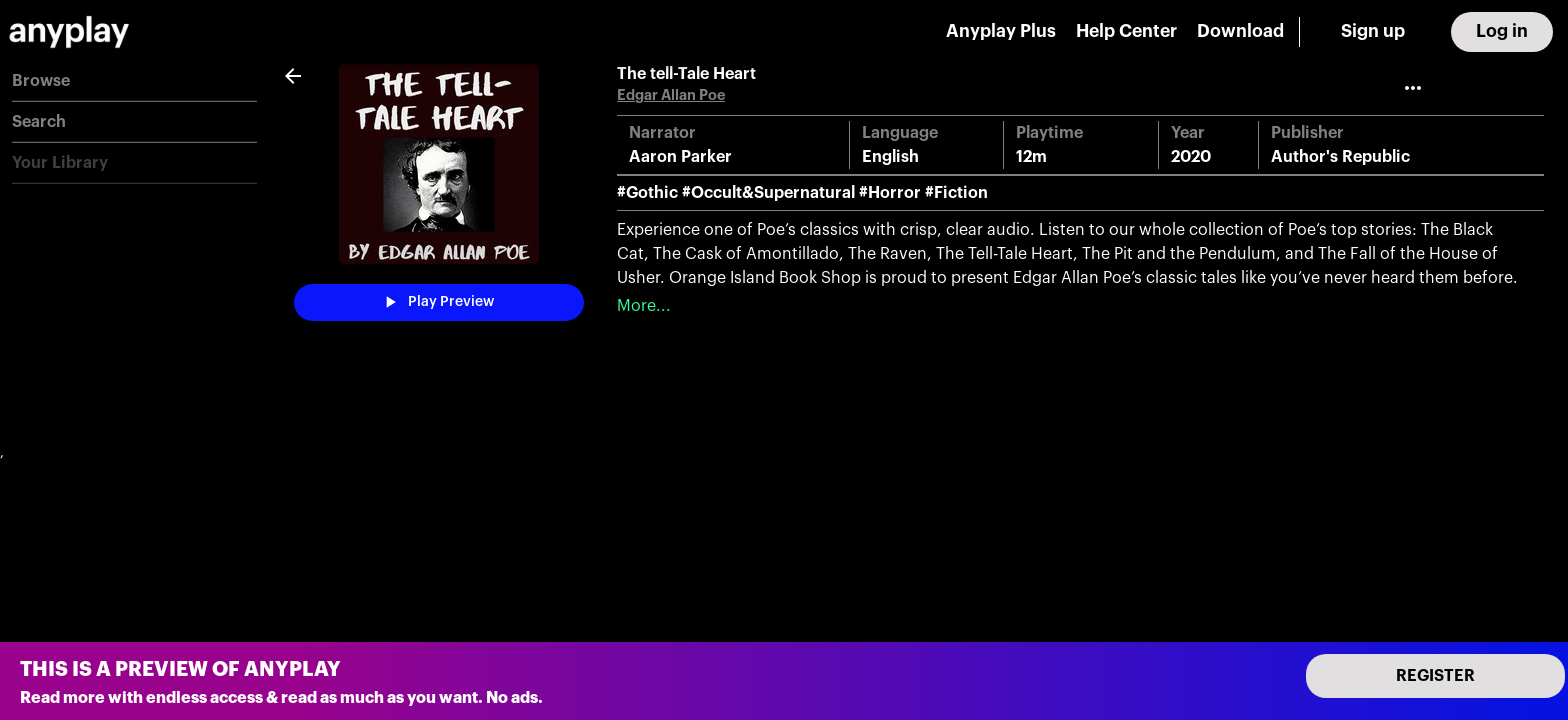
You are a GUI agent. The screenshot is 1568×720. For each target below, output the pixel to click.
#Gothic (647, 193)
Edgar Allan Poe (671, 95)
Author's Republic (1340, 157)
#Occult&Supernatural (768, 193)
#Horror (890, 193)
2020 (1191, 157)
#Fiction (956, 193)
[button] (134, 81)
